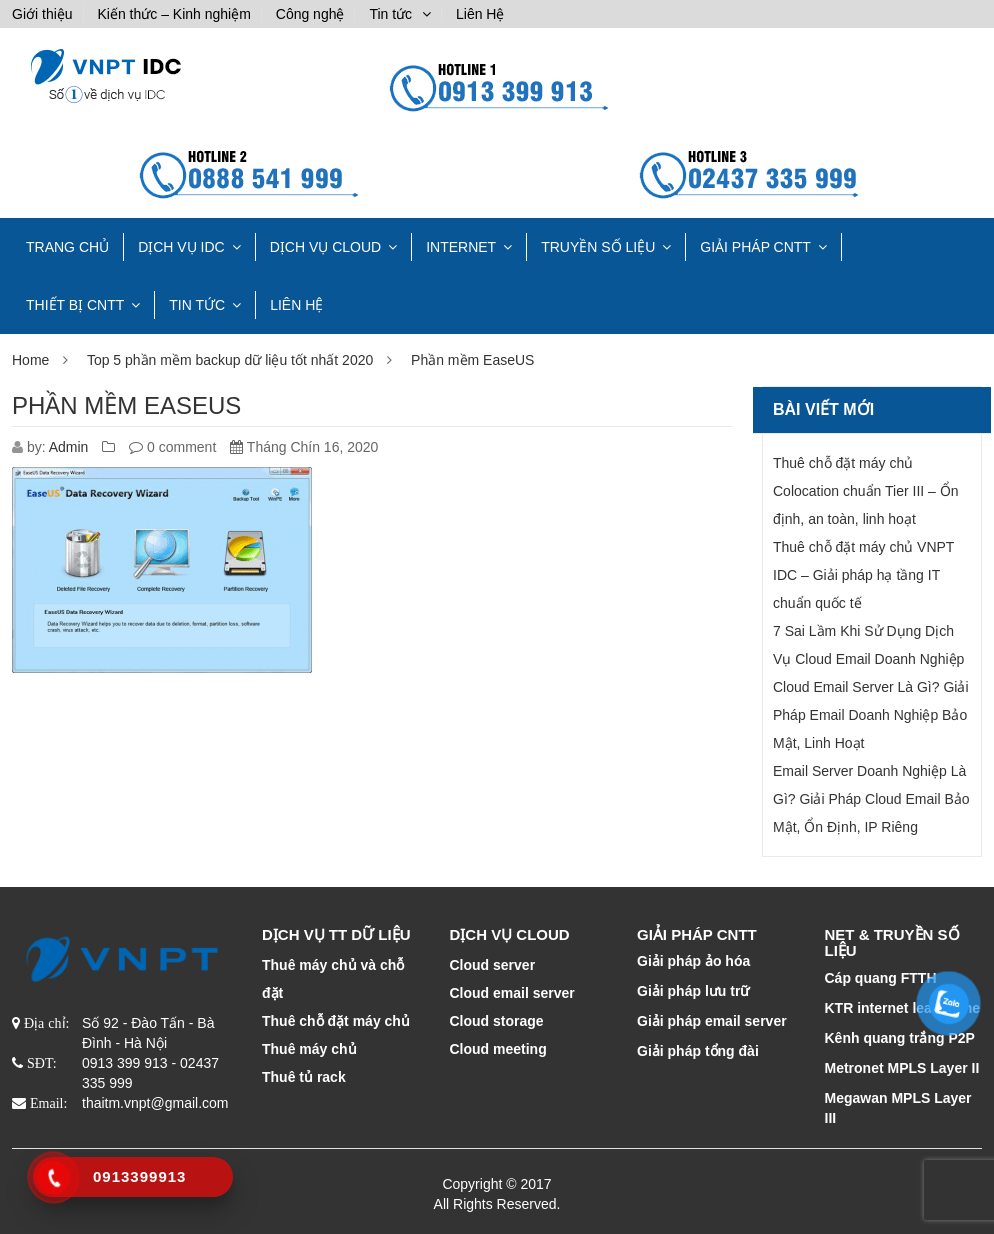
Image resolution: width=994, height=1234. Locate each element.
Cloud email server (512, 993)
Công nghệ (310, 14)
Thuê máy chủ (309, 1049)
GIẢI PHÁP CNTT (755, 247)
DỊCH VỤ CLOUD (325, 247)
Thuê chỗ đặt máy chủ (336, 1021)
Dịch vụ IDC (181, 247)
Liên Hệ (480, 14)
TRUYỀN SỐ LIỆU (598, 247)
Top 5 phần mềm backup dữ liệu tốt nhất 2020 (230, 360)
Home (30, 360)
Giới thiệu (42, 14)
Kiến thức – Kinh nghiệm (173, 14)
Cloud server (493, 965)
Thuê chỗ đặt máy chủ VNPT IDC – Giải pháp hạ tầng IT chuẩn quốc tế (863, 575)
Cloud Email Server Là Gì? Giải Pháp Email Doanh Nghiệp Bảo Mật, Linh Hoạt (871, 715)
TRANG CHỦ (67, 247)
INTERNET (461, 247)
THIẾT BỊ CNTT (75, 305)
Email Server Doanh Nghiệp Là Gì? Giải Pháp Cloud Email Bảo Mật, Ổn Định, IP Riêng (871, 799)
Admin (69, 447)
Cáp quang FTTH (881, 978)
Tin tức (390, 14)
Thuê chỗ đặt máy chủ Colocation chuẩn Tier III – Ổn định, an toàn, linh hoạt (866, 491)
